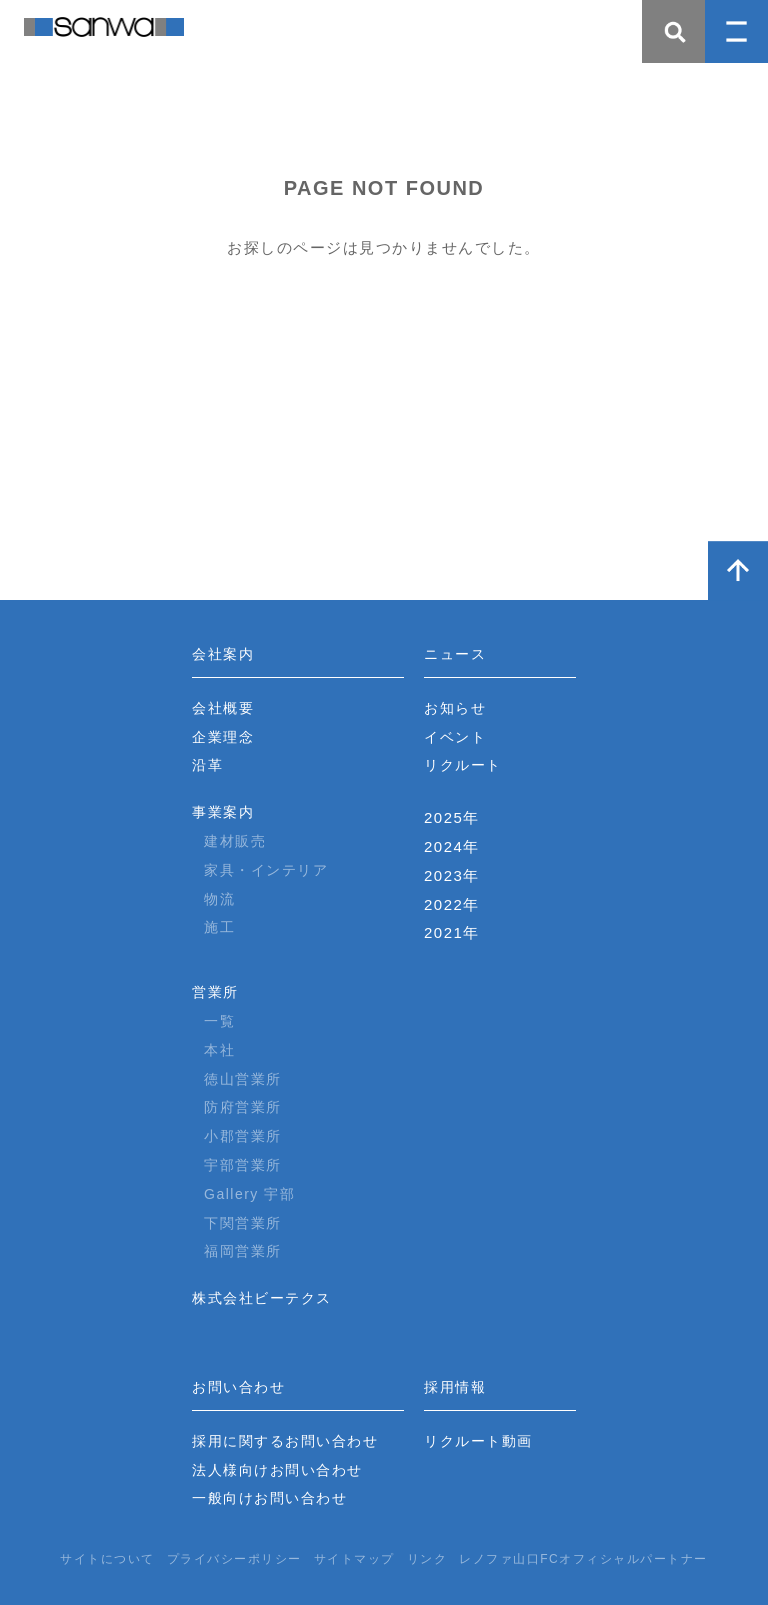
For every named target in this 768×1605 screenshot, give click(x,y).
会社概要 (223, 708)
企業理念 (223, 737)
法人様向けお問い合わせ (277, 1470)
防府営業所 (243, 1107)
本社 (219, 1050)
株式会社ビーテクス (262, 1298)
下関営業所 (243, 1223)
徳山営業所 (243, 1079)
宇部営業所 (243, 1165)
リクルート (463, 765)
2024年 (452, 846)
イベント (455, 737)
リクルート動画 (478, 1441)
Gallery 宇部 (249, 1194)
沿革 (207, 765)
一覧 (219, 1021)
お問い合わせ (238, 1387)
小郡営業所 (243, 1136)
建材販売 (235, 841)
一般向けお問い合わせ (269, 1498)
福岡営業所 (243, 1251)
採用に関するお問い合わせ (285, 1441)
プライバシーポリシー (234, 1559)
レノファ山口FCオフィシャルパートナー (583, 1559)
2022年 (452, 904)
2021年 (452, 932)
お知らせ (455, 708)
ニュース (455, 654)
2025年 (452, 817)
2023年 (452, 875)
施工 (219, 927)
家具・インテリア (266, 870)
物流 (219, 899)
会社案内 (223, 654)
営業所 (215, 992)
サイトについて (107, 1559)
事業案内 (223, 812)
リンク (427, 1559)
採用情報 (455, 1387)
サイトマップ (354, 1559)
